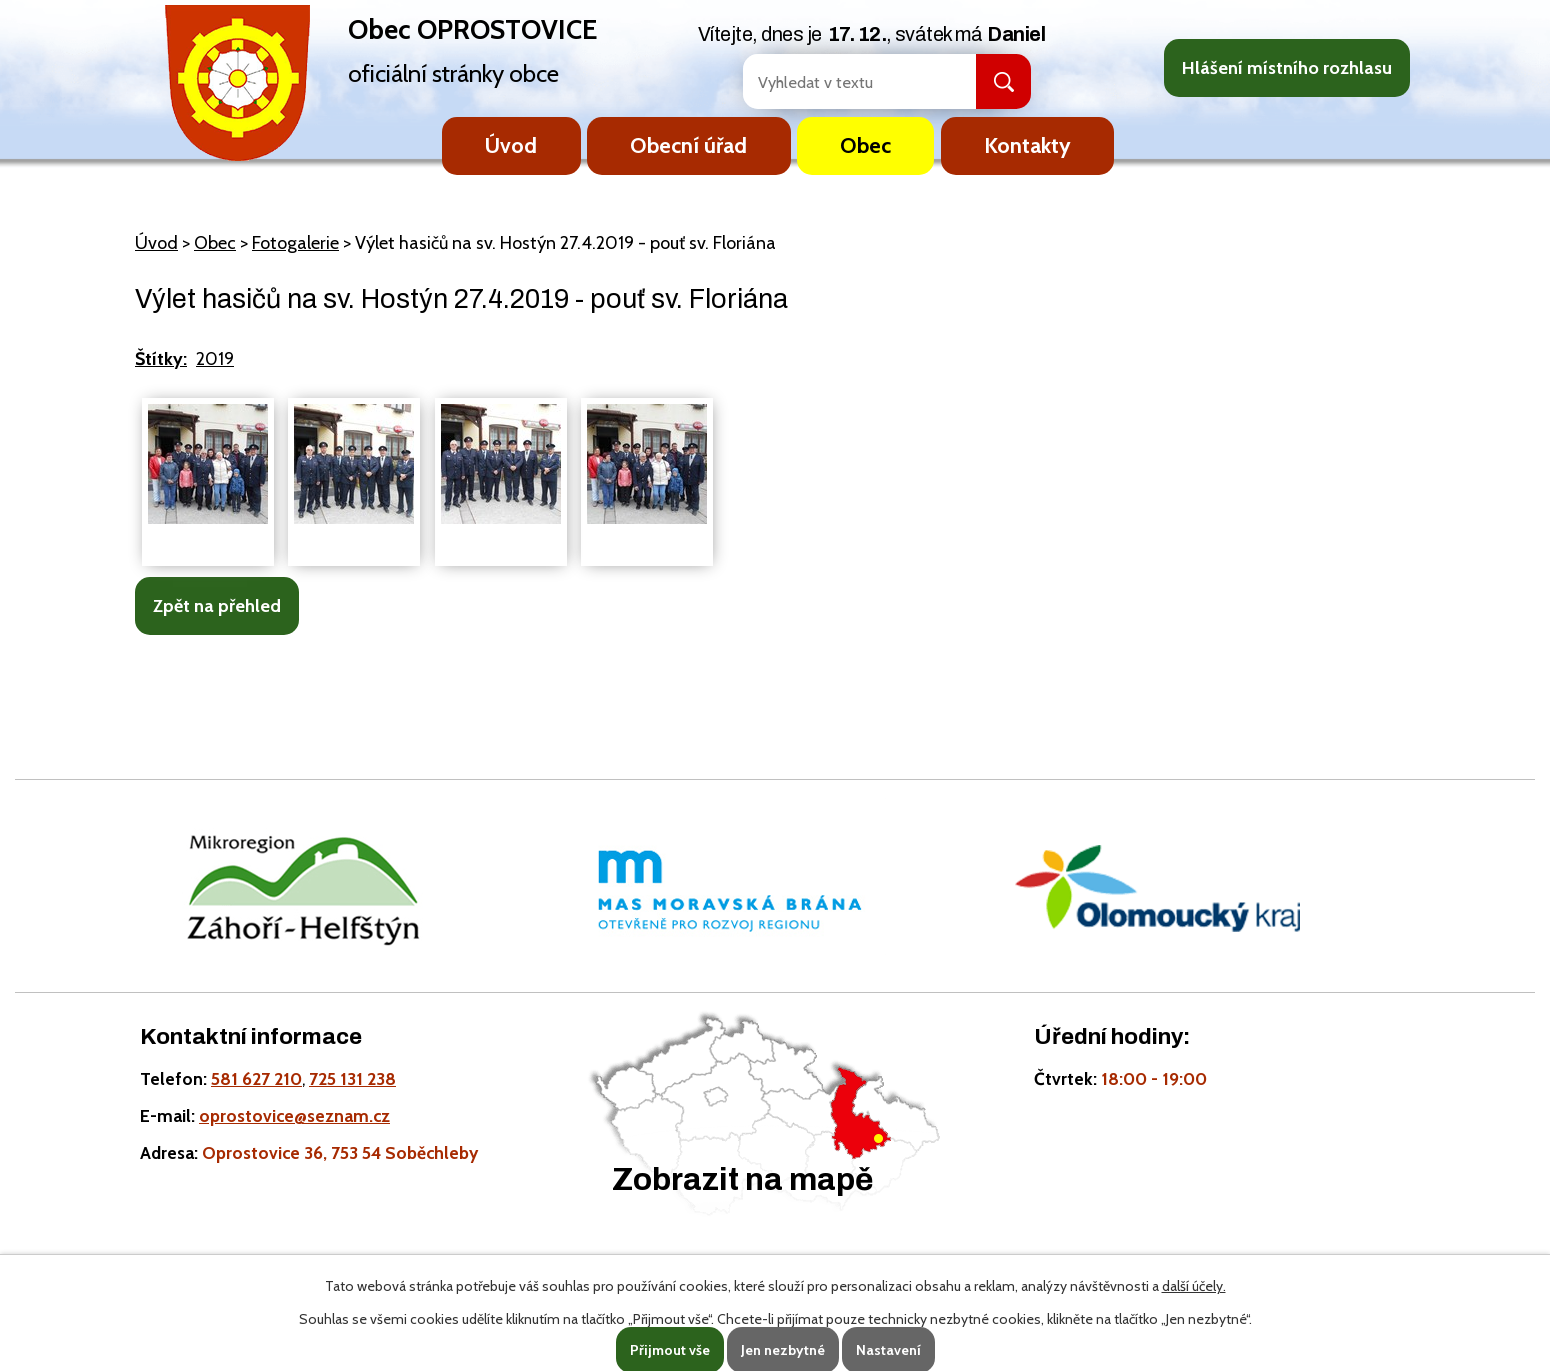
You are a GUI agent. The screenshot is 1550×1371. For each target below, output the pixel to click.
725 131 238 (352, 1078)
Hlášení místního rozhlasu (1287, 68)
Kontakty (1027, 145)
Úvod (511, 145)
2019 (215, 359)
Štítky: (161, 359)
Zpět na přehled (217, 606)
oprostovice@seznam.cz (294, 1115)
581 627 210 (256, 1078)
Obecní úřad (688, 145)
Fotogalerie (295, 243)
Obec (865, 145)
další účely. (1194, 1286)
